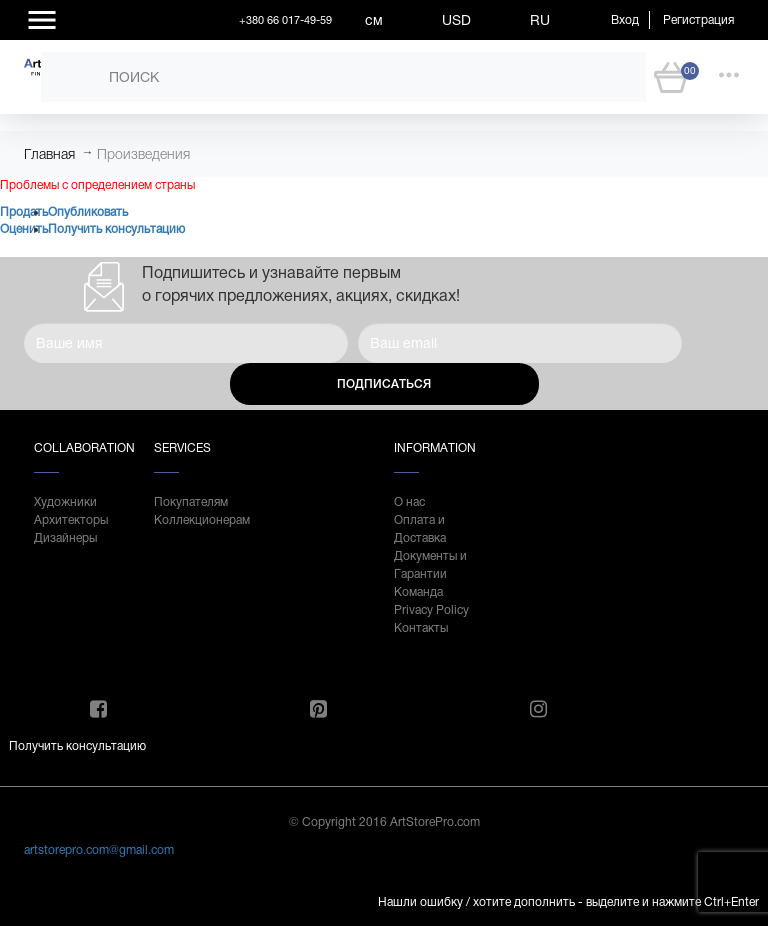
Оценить (24, 229)
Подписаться (384, 384)
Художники (65, 502)
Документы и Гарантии (430, 565)
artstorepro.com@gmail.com (99, 850)
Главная (49, 154)
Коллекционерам (194, 520)
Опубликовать (88, 212)
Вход (625, 20)
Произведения (143, 154)
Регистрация (698, 20)
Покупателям (191, 502)
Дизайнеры (65, 538)
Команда (418, 592)
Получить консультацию (116, 229)
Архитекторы (71, 520)
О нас (409, 502)
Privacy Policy (431, 610)
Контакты (421, 628)
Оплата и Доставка (420, 529)
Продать (24, 212)
